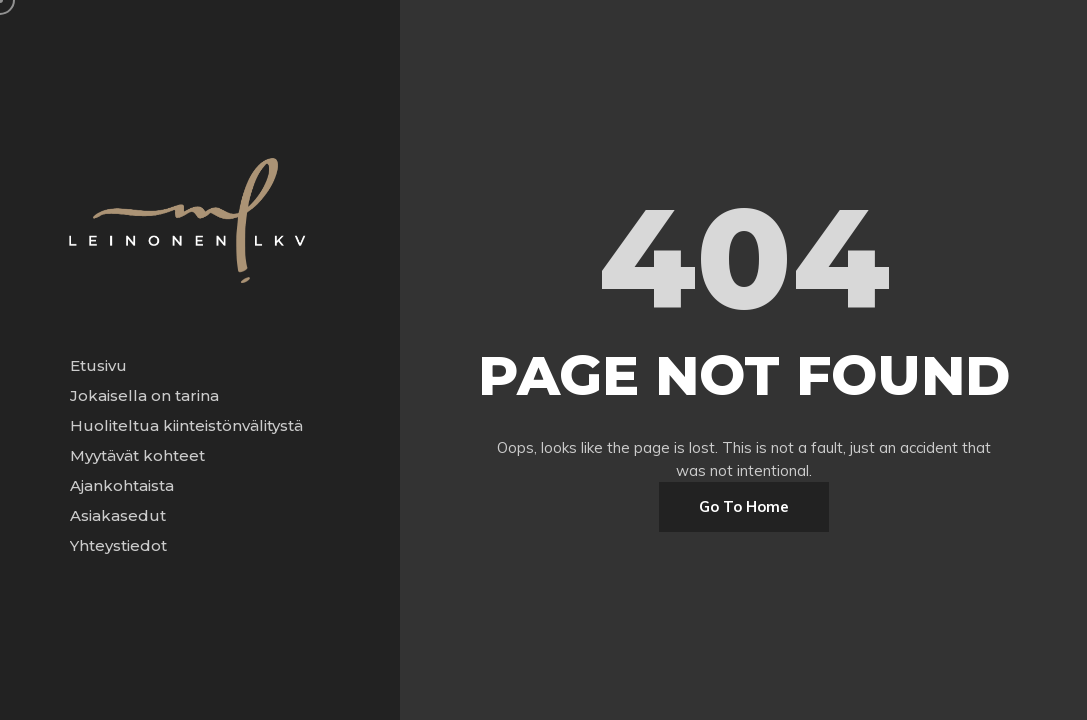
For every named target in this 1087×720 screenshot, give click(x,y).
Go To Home (744, 506)
